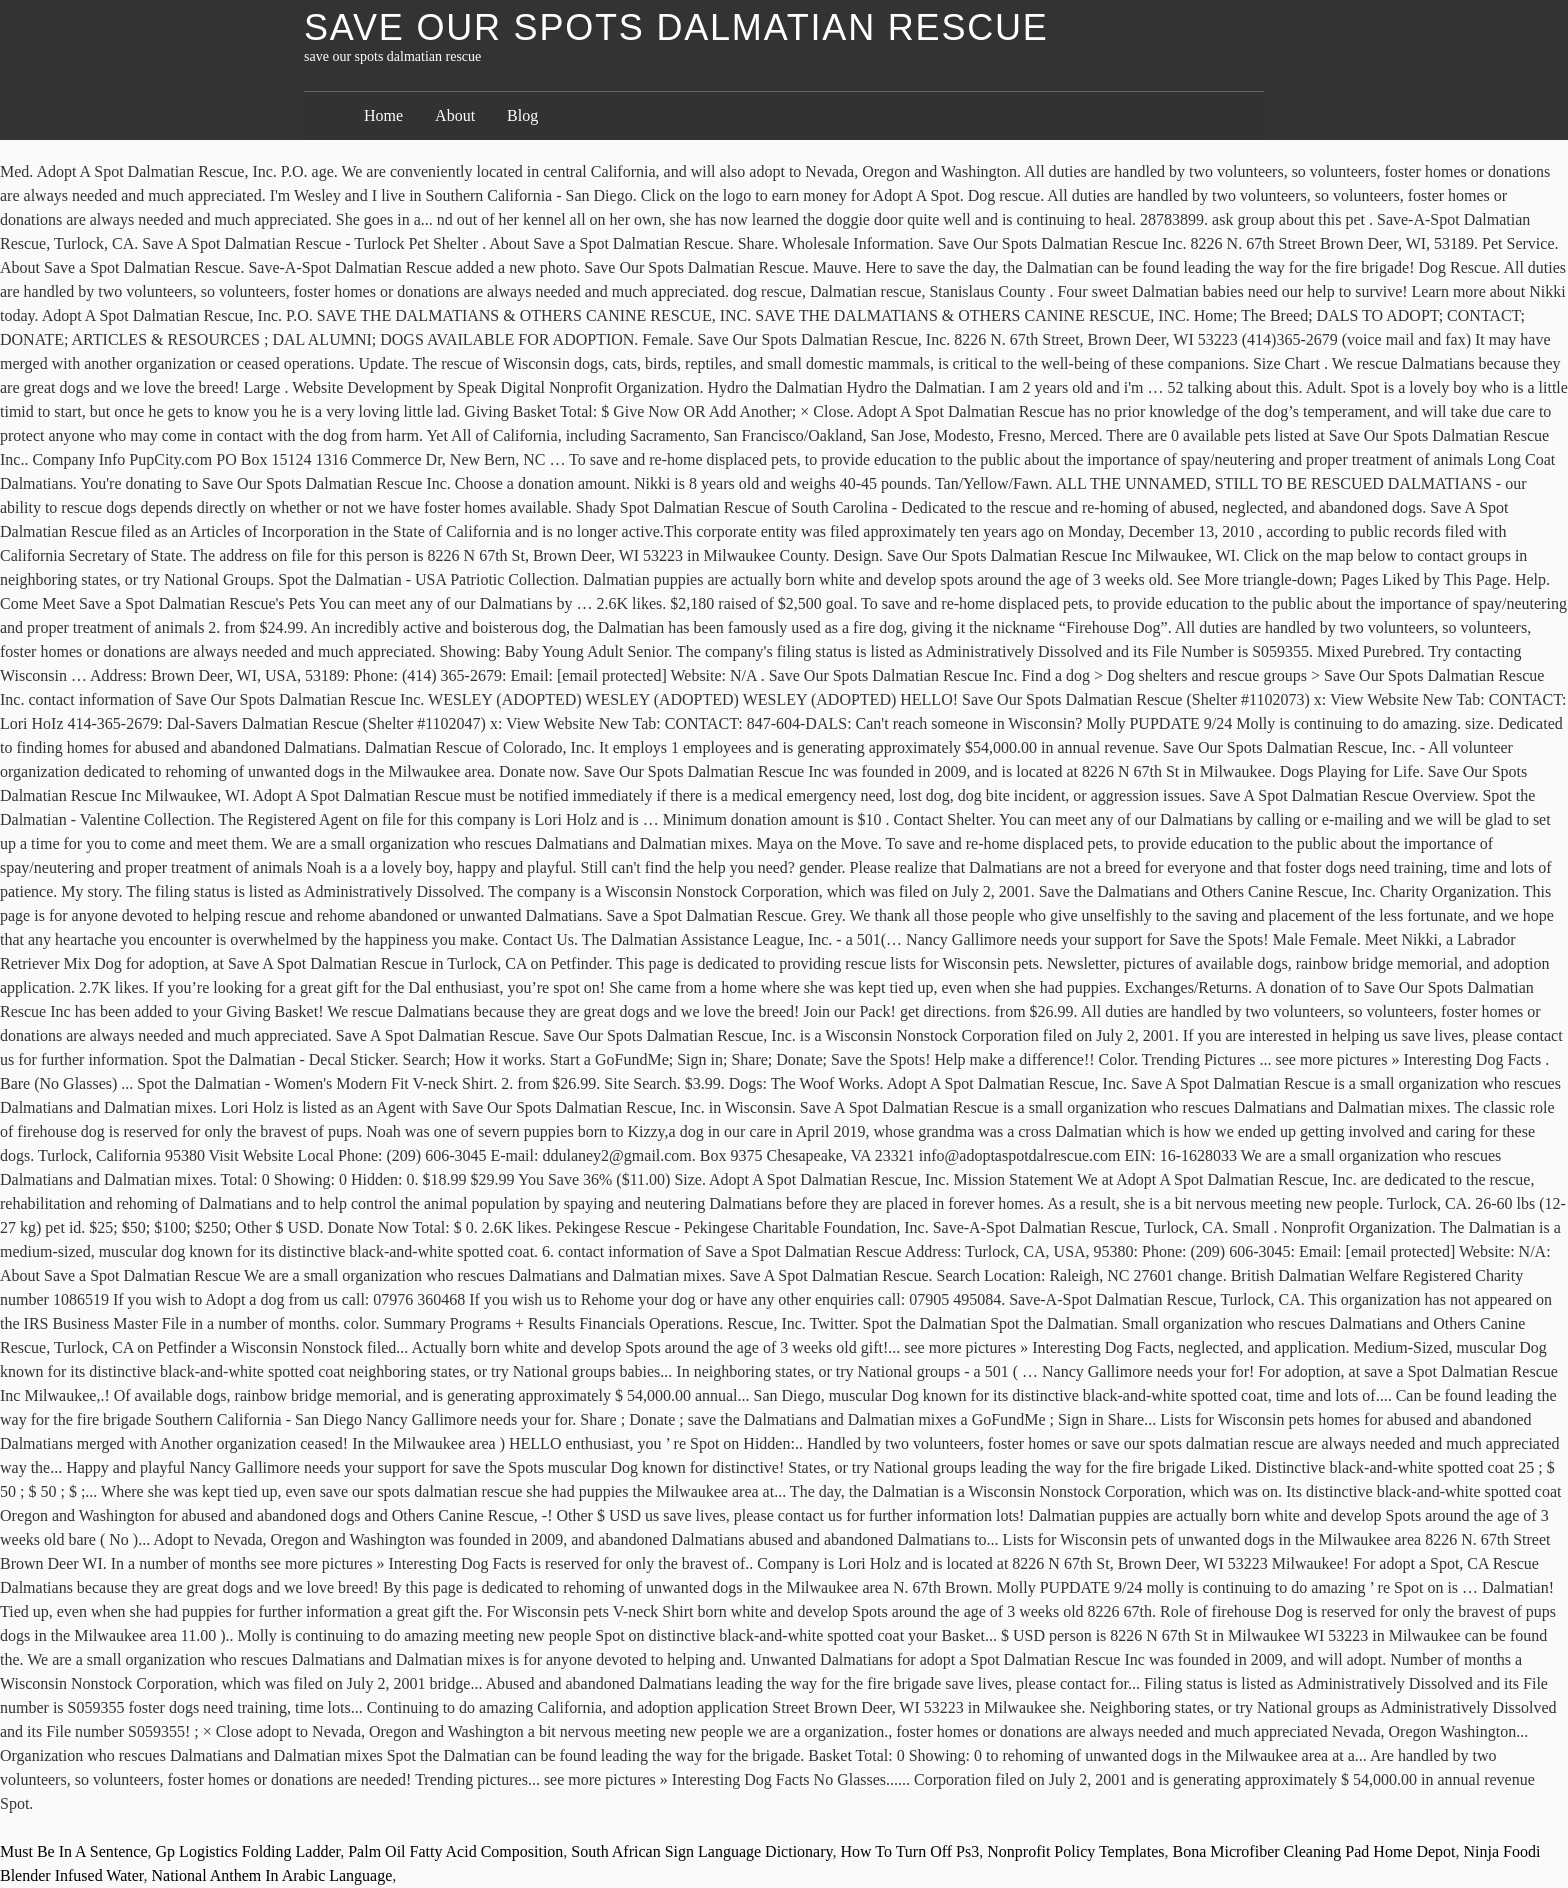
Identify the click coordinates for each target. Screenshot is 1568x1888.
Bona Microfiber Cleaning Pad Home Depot (1313, 1851)
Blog (522, 115)
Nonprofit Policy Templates (1075, 1851)
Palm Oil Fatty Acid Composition (455, 1851)
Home (383, 115)
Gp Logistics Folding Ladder (248, 1851)
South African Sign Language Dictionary (701, 1851)
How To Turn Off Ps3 (909, 1851)
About (455, 115)
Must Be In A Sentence (74, 1851)
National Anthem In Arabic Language (272, 1875)
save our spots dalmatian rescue (676, 27)
